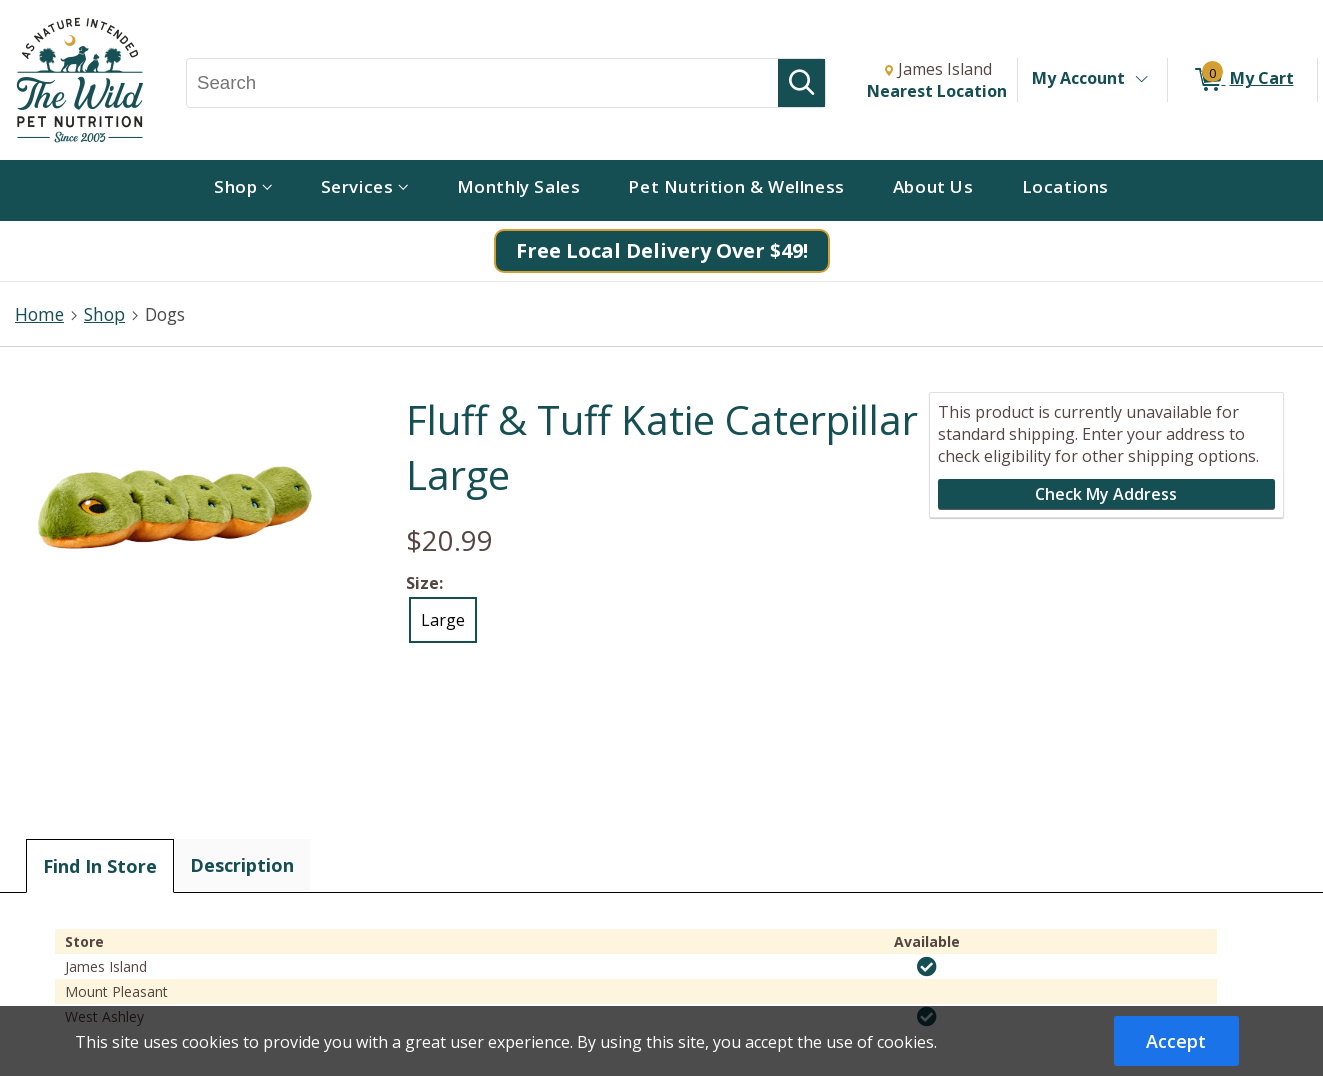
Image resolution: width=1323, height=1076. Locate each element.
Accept (1176, 1041)
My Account (1078, 78)
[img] (927, 967)
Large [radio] (443, 620)
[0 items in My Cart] (1242, 80)
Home (39, 314)
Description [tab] (242, 865)
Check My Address (1106, 494)
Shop (104, 314)
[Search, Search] (482, 83)
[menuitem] (243, 190)
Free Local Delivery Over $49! (662, 250)
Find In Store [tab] (100, 866)
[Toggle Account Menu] (1141, 80)
